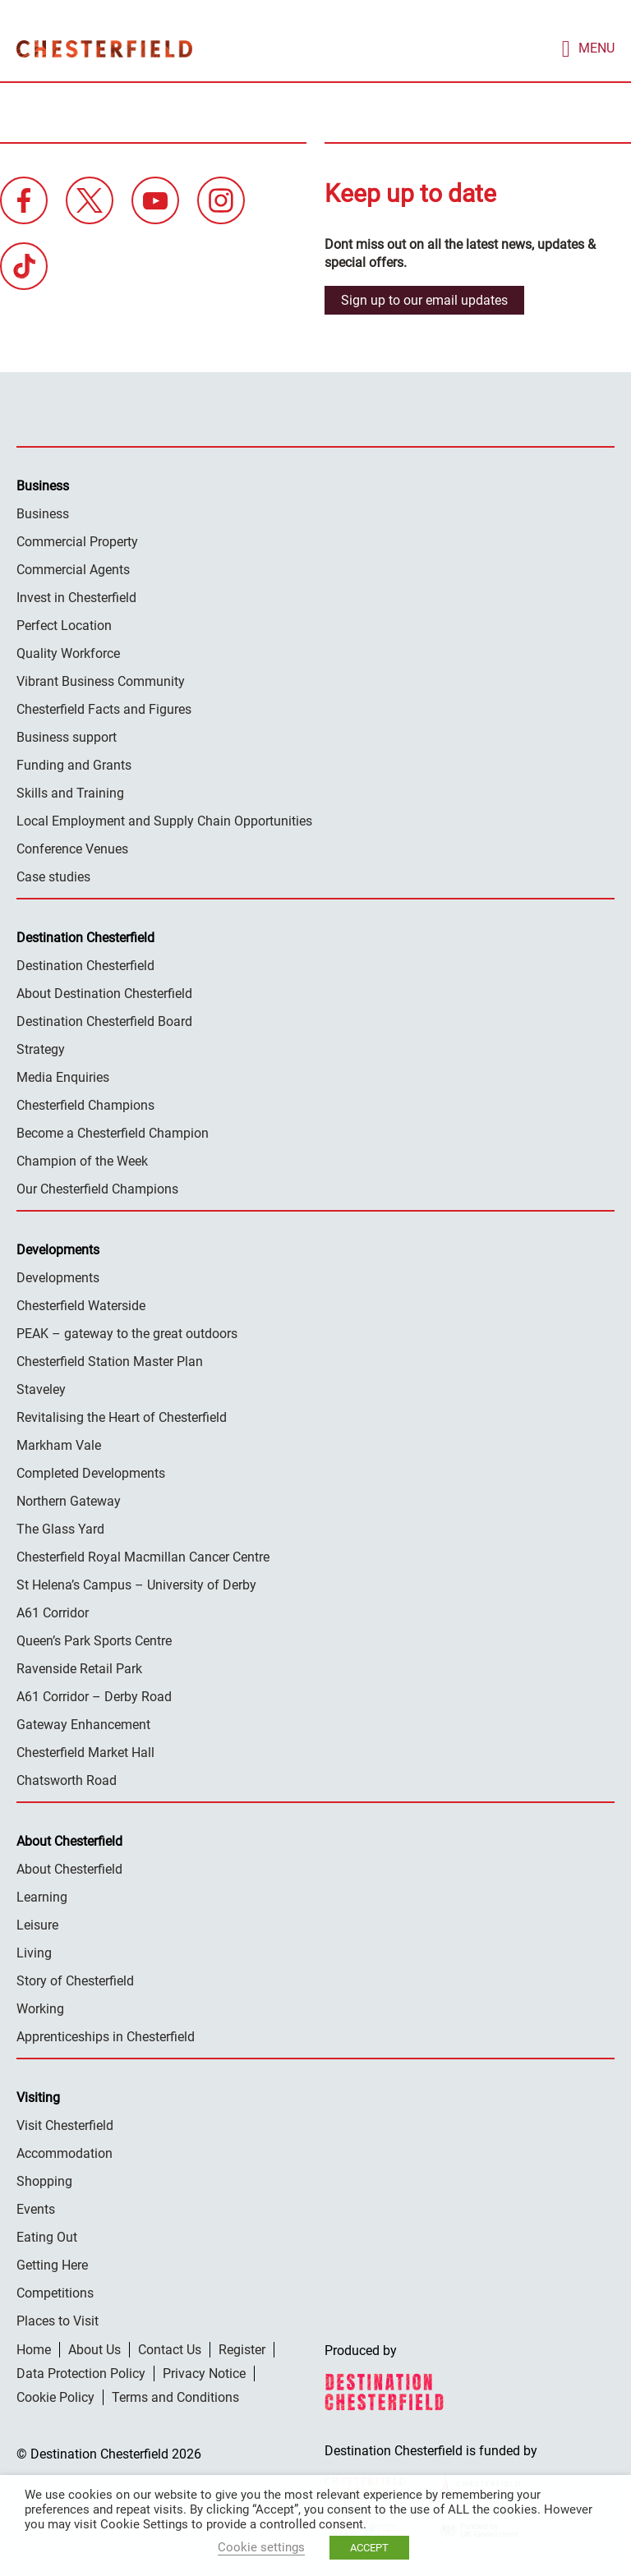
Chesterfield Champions (85, 1103)
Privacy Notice (204, 2372)
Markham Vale (58, 1443)
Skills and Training (70, 791)
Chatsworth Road (66, 1779)
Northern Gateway (68, 1499)
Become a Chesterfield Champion (112, 1131)
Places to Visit (57, 2319)
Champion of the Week (82, 1159)
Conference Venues (72, 847)
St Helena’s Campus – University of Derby (136, 1583)
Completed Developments (90, 1471)
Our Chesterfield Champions (97, 1187)
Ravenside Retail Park (79, 1667)
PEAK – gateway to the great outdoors (126, 1332)
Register (242, 2348)
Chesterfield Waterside (80, 1304)
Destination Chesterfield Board (104, 1020)
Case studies (53, 875)
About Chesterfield (69, 1867)
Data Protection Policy (80, 2372)
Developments (57, 1276)
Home (33, 2348)
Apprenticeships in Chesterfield (105, 2035)
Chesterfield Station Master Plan (109, 1360)
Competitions (55, 2291)
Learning (41, 1895)
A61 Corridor (52, 1611)
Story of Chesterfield (75, 1979)
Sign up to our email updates (424, 298)
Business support (66, 735)
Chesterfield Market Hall (85, 1751)
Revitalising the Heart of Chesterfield (121, 1416)
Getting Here (52, 2263)
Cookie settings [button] (261, 2547)
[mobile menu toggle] (588, 47)
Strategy (40, 1048)
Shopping (44, 2179)
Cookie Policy (55, 2396)
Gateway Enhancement (83, 1723)
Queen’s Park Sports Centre (94, 1639)
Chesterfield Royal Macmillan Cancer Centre (142, 1555)
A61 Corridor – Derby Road (94, 1695)
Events (35, 2207)
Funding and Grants (73, 763)
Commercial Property (77, 540)
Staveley (41, 1388)
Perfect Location (64, 624)
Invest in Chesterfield (76, 596)
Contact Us (169, 2348)
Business (42, 512)
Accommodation (64, 2152)
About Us (94, 2348)
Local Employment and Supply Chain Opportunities (164, 819)
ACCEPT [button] (369, 2548)
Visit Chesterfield (64, 2124)
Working (40, 2007)
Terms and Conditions (175, 2396)
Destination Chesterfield (104, 48)
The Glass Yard (60, 1527)
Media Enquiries (62, 1075)
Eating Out (46, 2235)
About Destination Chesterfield (104, 992)
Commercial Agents (73, 568)
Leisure (37, 1923)
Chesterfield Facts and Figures (103, 707)
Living (34, 1951)
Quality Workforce (68, 652)
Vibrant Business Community (100, 680)
